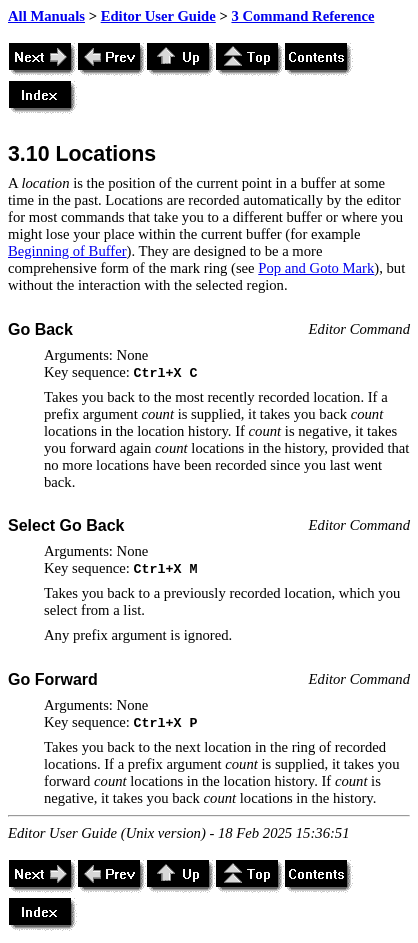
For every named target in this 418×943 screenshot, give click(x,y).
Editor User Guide (158, 16)
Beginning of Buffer (67, 251)
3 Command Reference (302, 16)
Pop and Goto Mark (316, 268)
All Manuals (46, 16)
